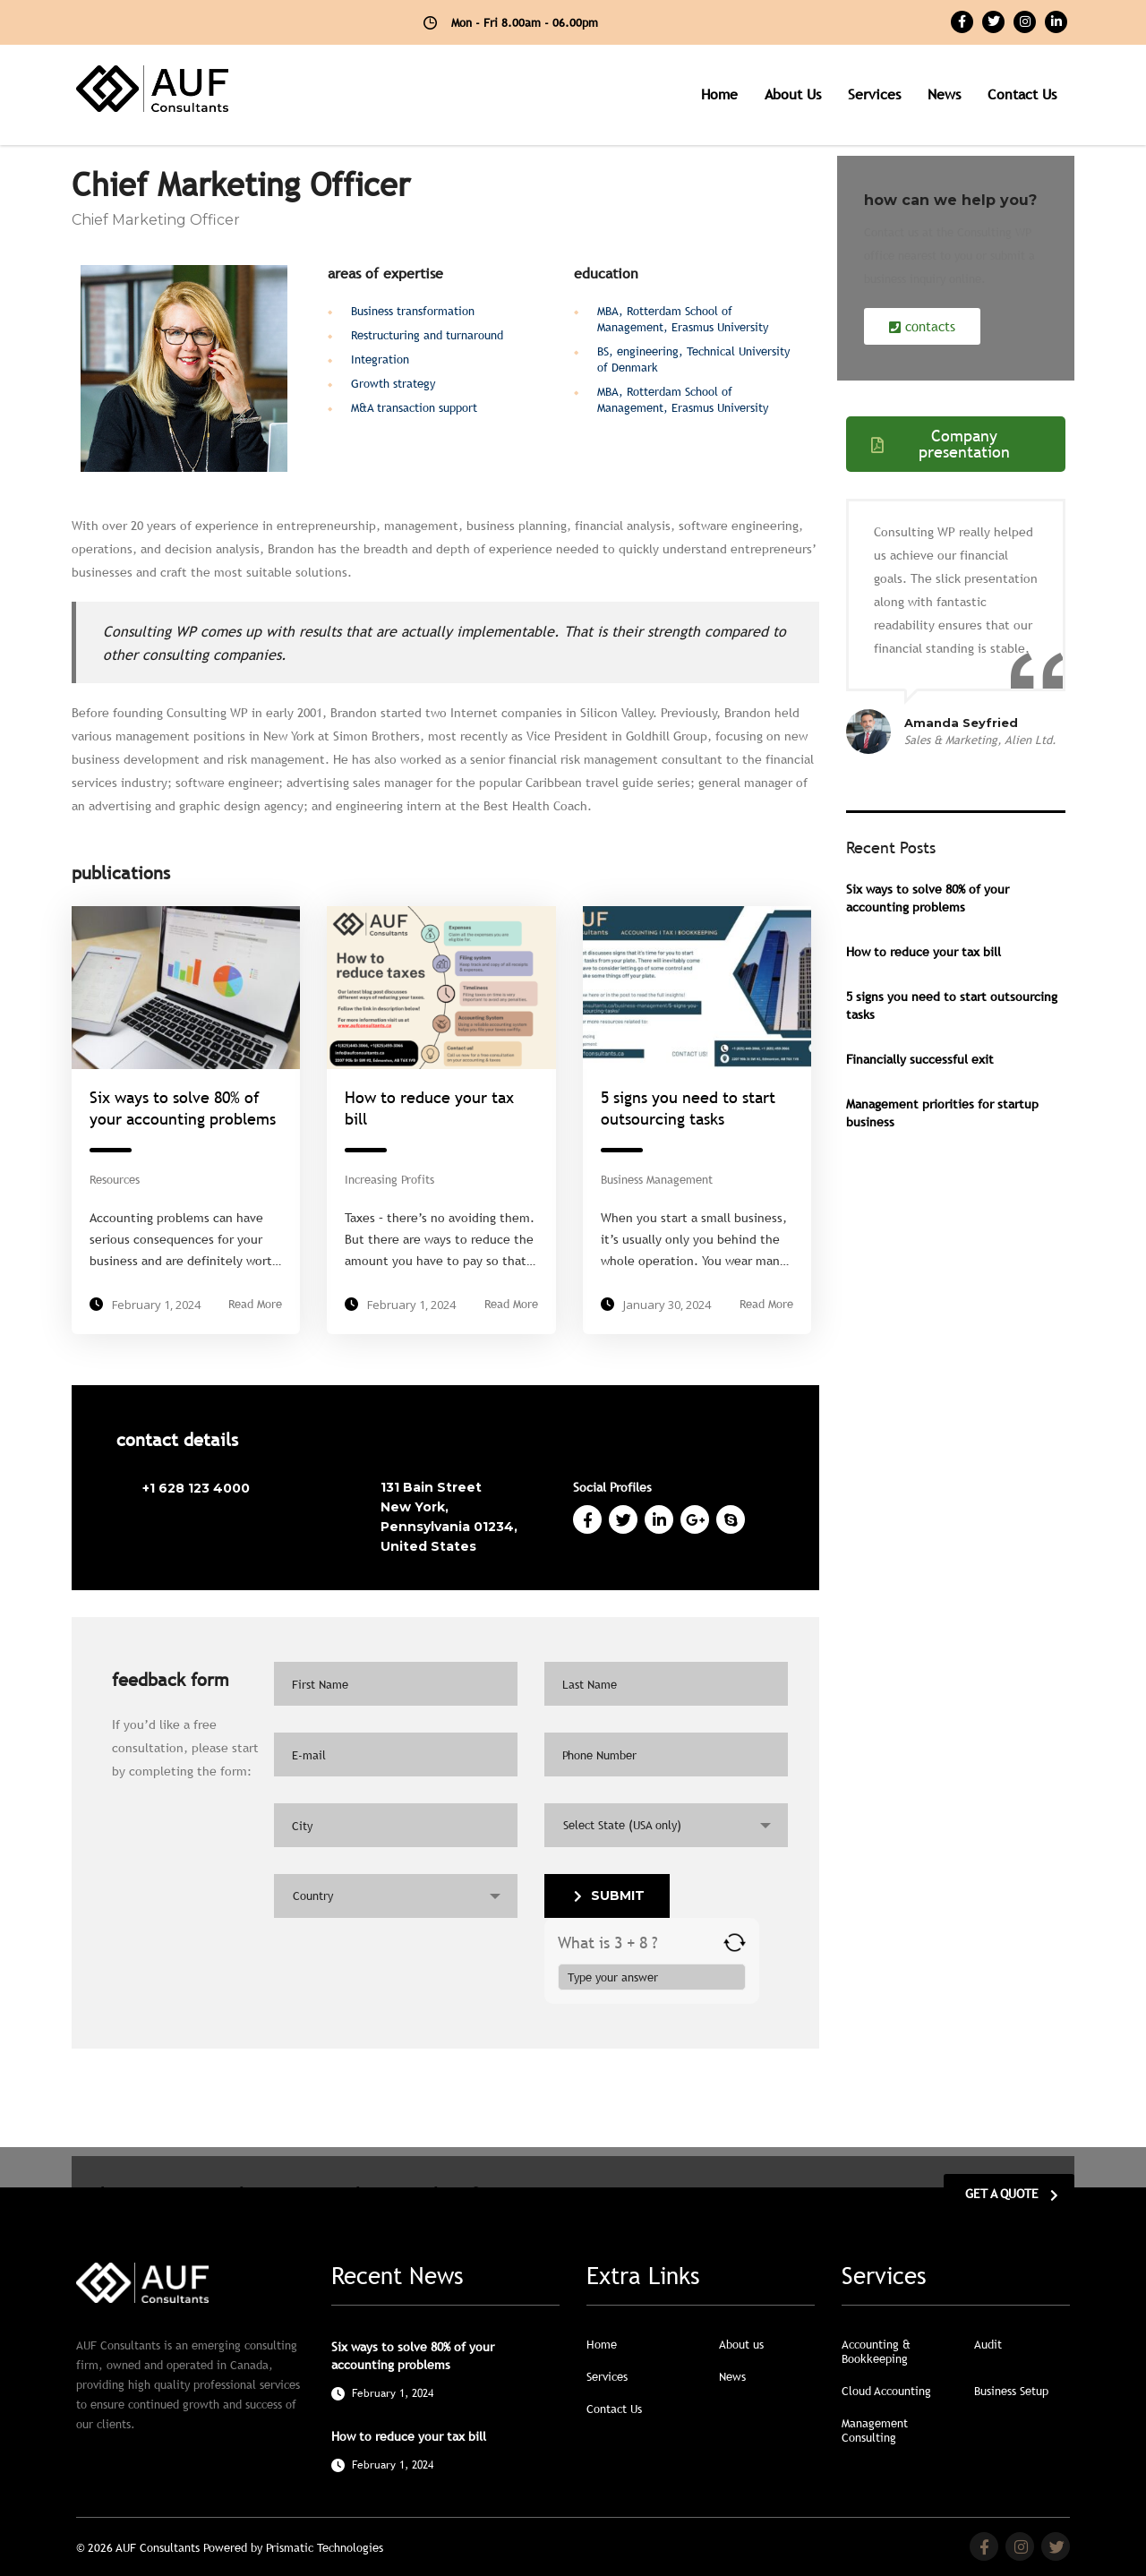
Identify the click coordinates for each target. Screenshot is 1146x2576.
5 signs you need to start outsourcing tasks (951, 1005)
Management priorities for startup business (942, 1113)
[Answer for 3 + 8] (652, 1977)
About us (793, 94)
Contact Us (614, 2409)
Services (874, 94)
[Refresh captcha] (734, 1942)
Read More (255, 1304)
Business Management (657, 1179)
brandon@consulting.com (214, 1521)
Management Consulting (875, 2430)
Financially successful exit (920, 1059)
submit (609, 1895)
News (944, 94)
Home (719, 94)
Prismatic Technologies (324, 2548)
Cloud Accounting (886, 2391)
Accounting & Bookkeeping (876, 2352)
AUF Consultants (159, 2548)
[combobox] (666, 1825)
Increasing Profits (389, 1179)
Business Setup (1011, 2391)
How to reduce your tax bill (923, 952)
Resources (115, 1179)
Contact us (1022, 94)
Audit (988, 2344)
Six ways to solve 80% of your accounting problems (927, 898)
